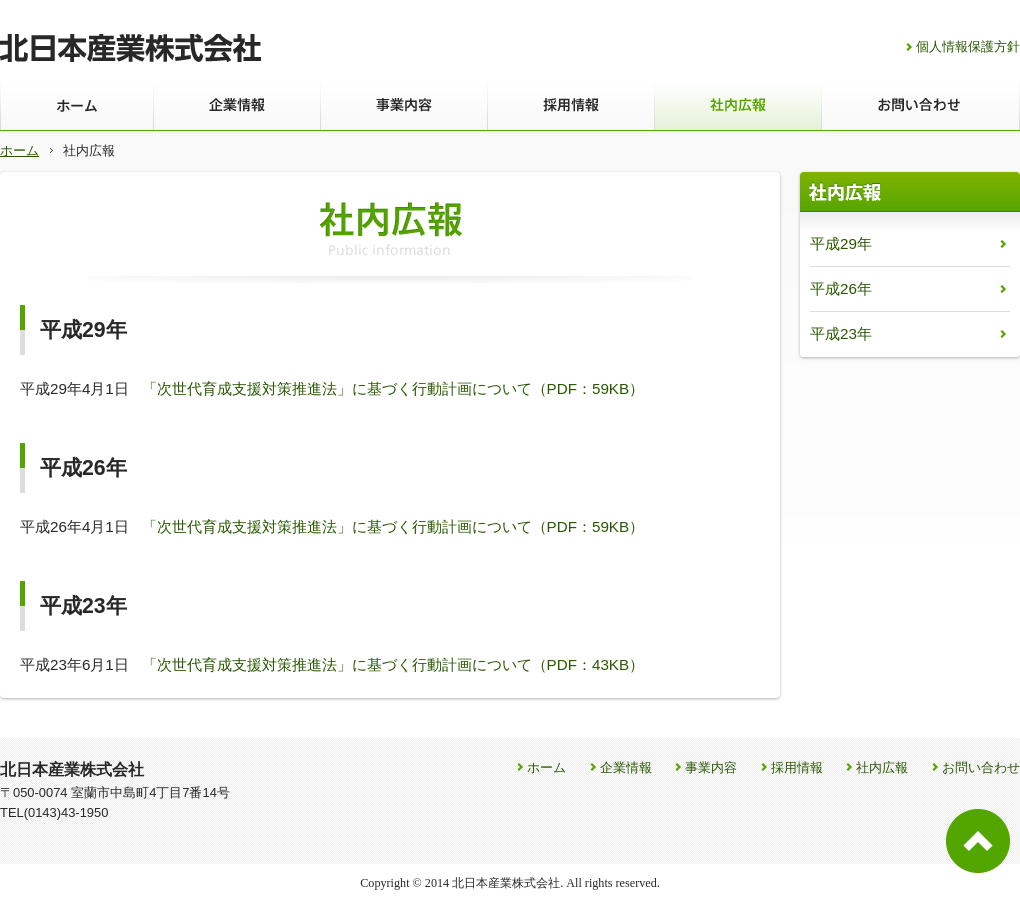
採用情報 (797, 767)
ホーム (19, 150)
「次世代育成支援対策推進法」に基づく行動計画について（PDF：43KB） (393, 664)
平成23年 (841, 333)
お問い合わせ (981, 767)
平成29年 (841, 243)
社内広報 (882, 767)
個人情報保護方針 (968, 46)
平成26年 (841, 288)
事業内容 (711, 767)
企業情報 (626, 767)
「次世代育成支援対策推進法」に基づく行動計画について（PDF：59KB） (393, 388)
